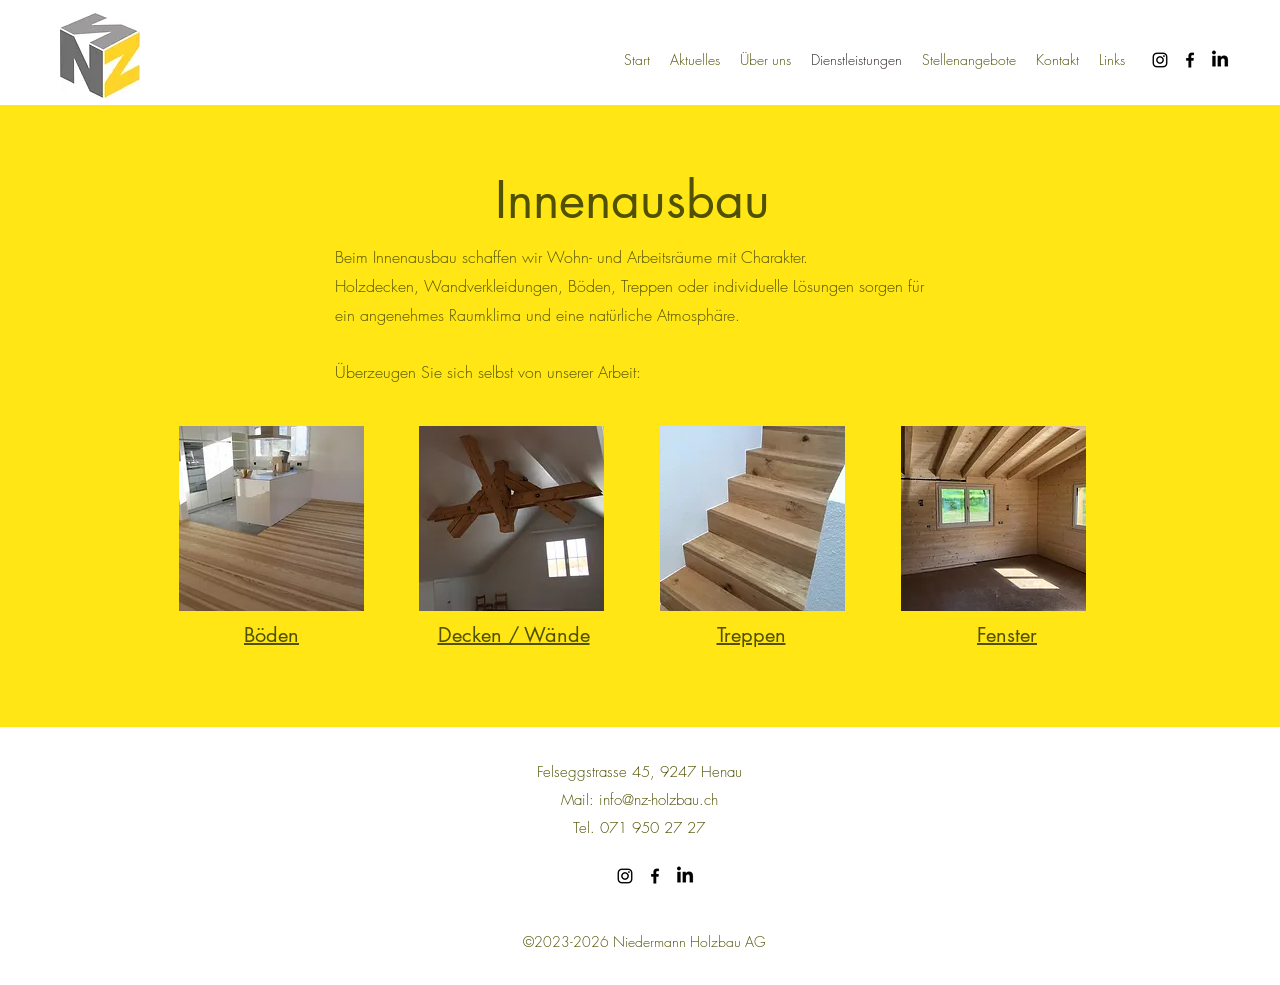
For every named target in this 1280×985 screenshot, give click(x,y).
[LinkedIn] (1220, 60)
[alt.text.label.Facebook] (1190, 60)
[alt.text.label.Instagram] (1160, 60)
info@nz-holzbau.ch (658, 800)
